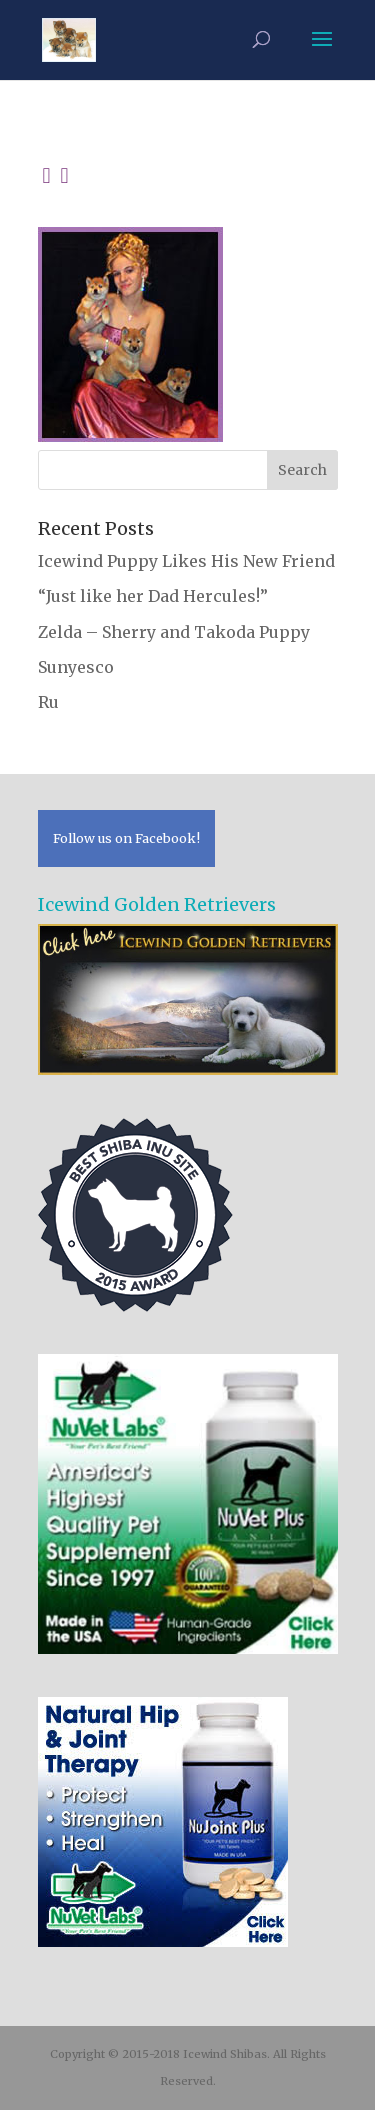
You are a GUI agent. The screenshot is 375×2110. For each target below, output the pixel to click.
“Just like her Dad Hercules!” (153, 596)
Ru (48, 702)
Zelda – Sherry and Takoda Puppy (174, 632)
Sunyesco (76, 667)
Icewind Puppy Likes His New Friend (186, 561)
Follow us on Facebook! (126, 838)
